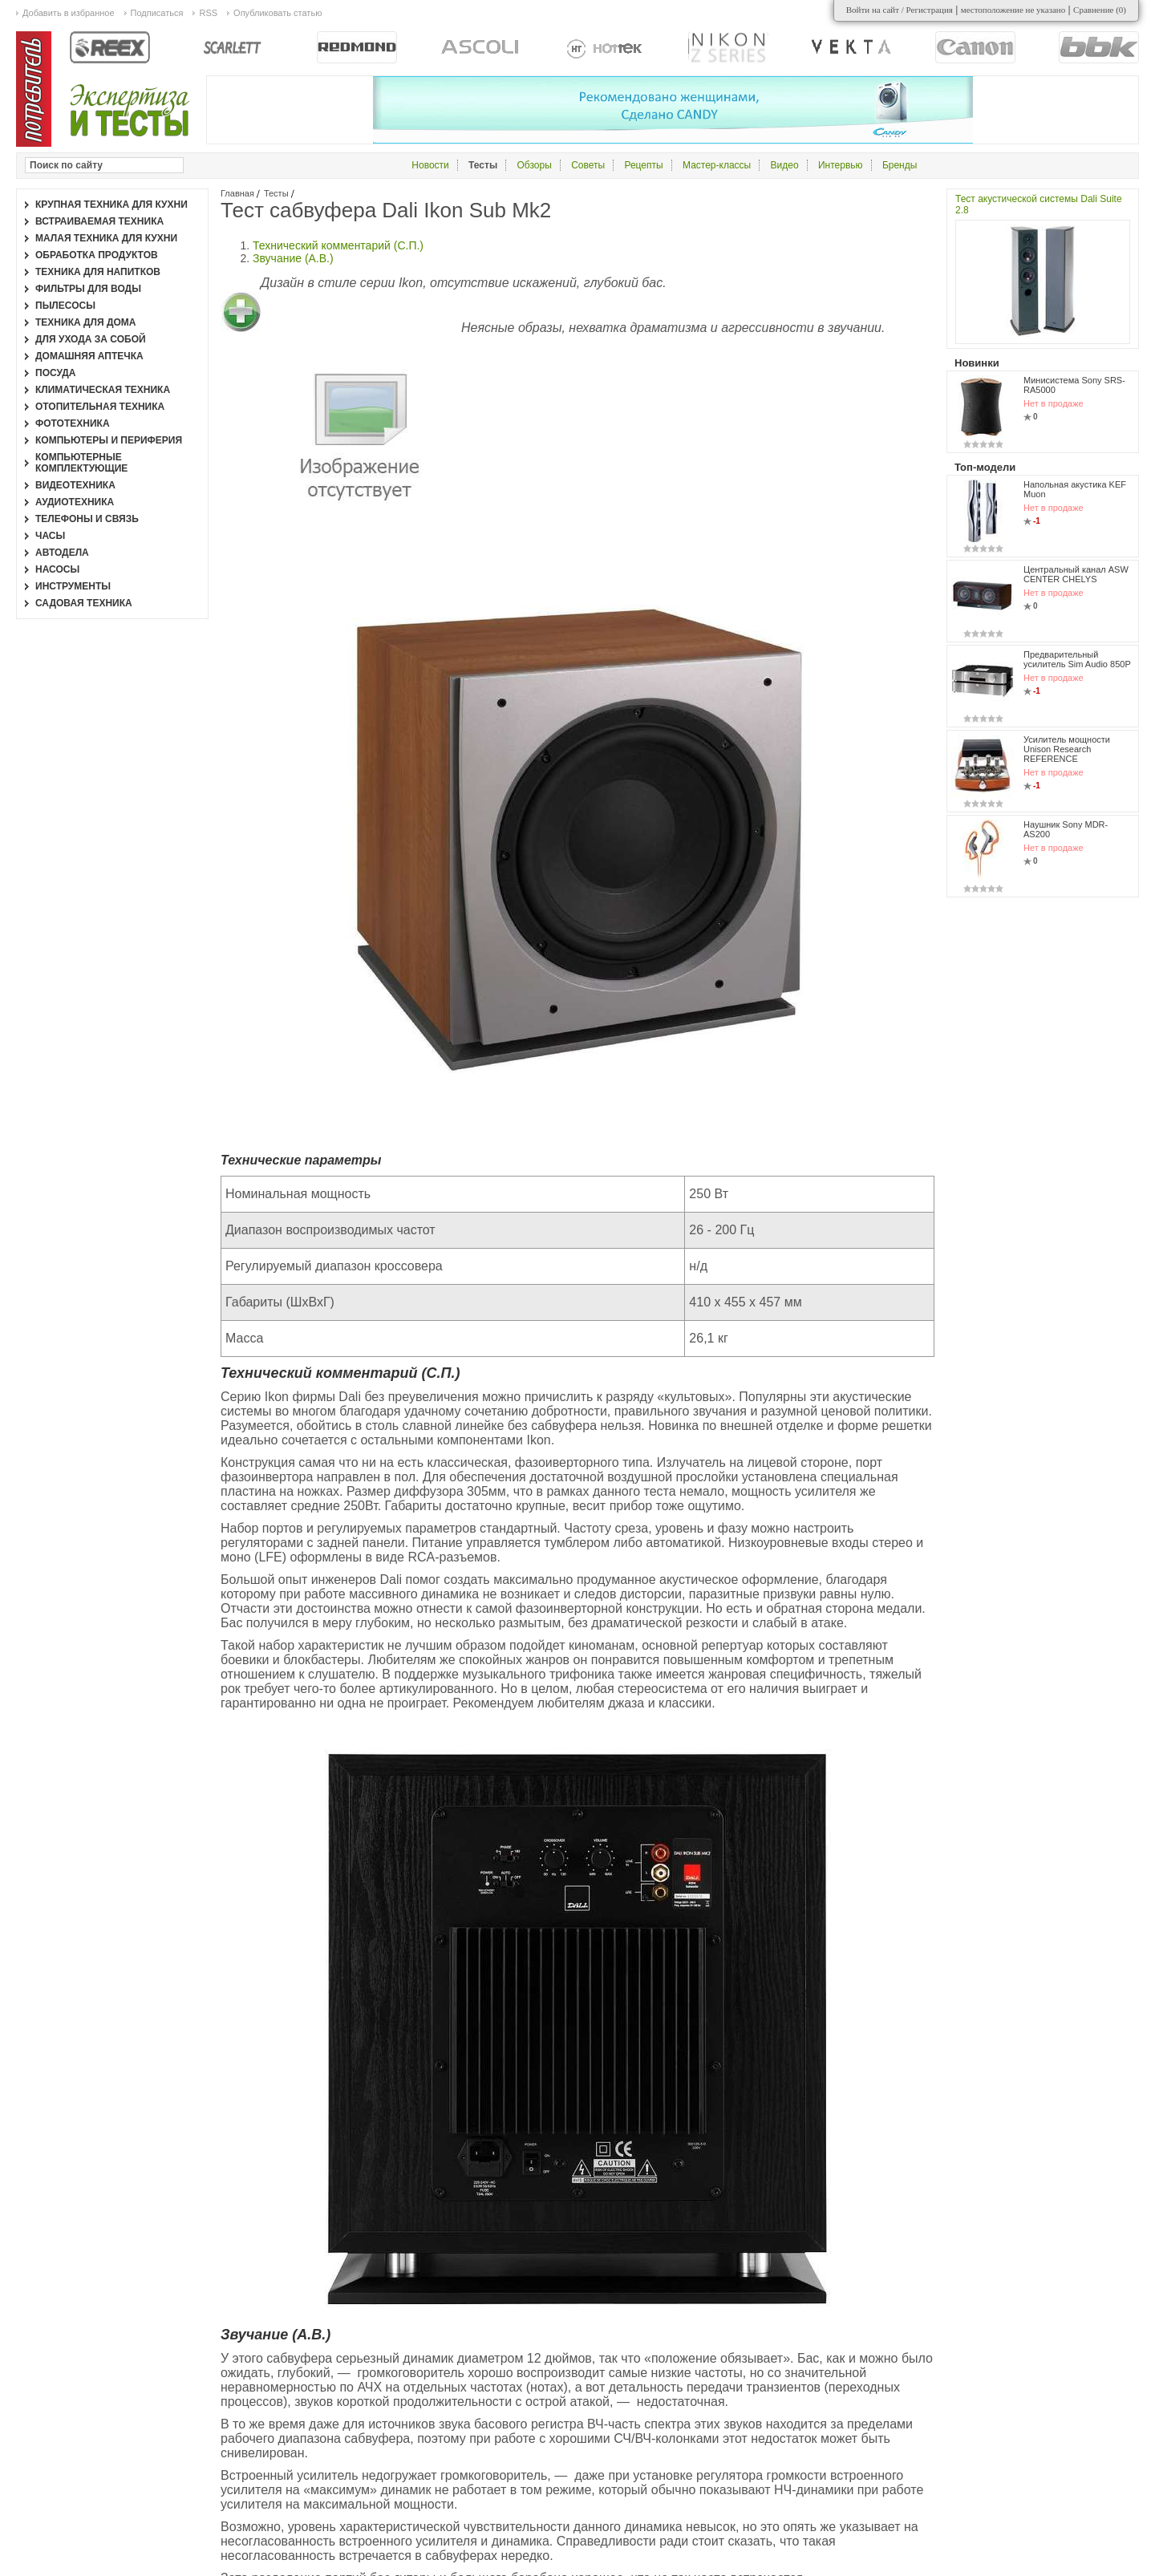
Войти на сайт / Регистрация (899, 9)
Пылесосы (65, 305)
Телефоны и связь (87, 519)
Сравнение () (1099, 9)
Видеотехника (75, 485)
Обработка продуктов (96, 255)
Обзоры (534, 165)
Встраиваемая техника (99, 221)
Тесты (276, 193)
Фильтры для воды (88, 288)
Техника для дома (85, 322)
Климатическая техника (102, 389)
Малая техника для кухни (106, 238)
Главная (237, 193)
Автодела (62, 552)
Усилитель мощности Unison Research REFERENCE (1066, 749)
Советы (588, 165)
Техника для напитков (97, 271)
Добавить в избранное (68, 13)
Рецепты (643, 165)
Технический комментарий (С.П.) (338, 245)
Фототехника (72, 423)
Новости (429, 165)
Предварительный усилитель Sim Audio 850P (1077, 659)
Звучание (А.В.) (293, 258)
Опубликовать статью (277, 13)
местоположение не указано (1013, 9)
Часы (50, 535)
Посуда (55, 373)
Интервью (840, 165)
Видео (785, 165)
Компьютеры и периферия (108, 440)
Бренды (899, 165)
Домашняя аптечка (89, 356)
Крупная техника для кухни (111, 204)
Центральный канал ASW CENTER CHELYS (1076, 574)
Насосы (57, 569)
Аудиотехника (74, 502)
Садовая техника (83, 603)
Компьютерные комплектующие (81, 463)
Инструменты (73, 586)
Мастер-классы (717, 165)
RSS (208, 13)
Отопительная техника (99, 406)
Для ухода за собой (90, 339)
